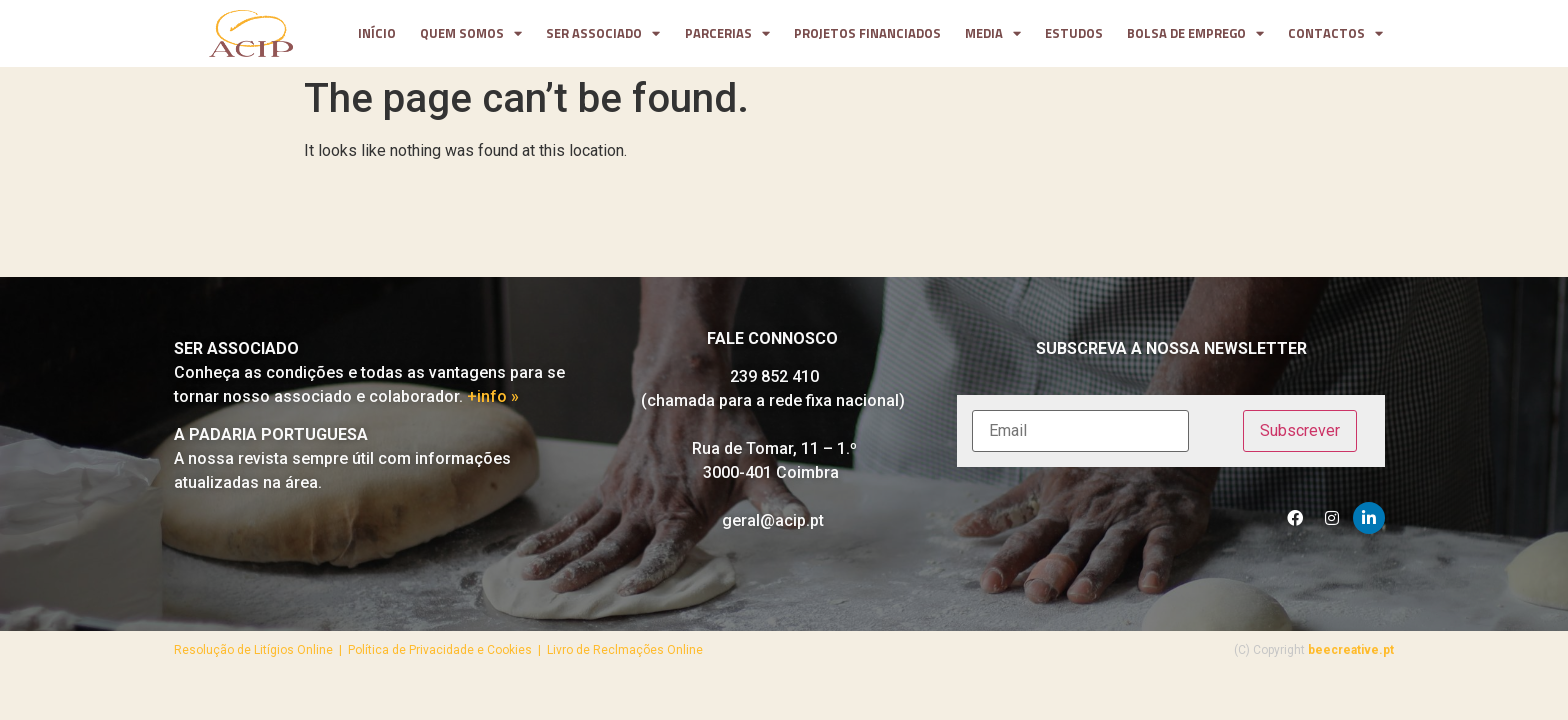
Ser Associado (603, 34)
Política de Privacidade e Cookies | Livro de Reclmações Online (525, 650)
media (993, 34)
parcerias (727, 34)
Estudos (1074, 33)
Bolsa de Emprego (1195, 34)
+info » (493, 396)
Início (377, 33)
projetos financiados (867, 33)
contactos (1335, 34)
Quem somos (471, 34)
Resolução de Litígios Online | (261, 650)
